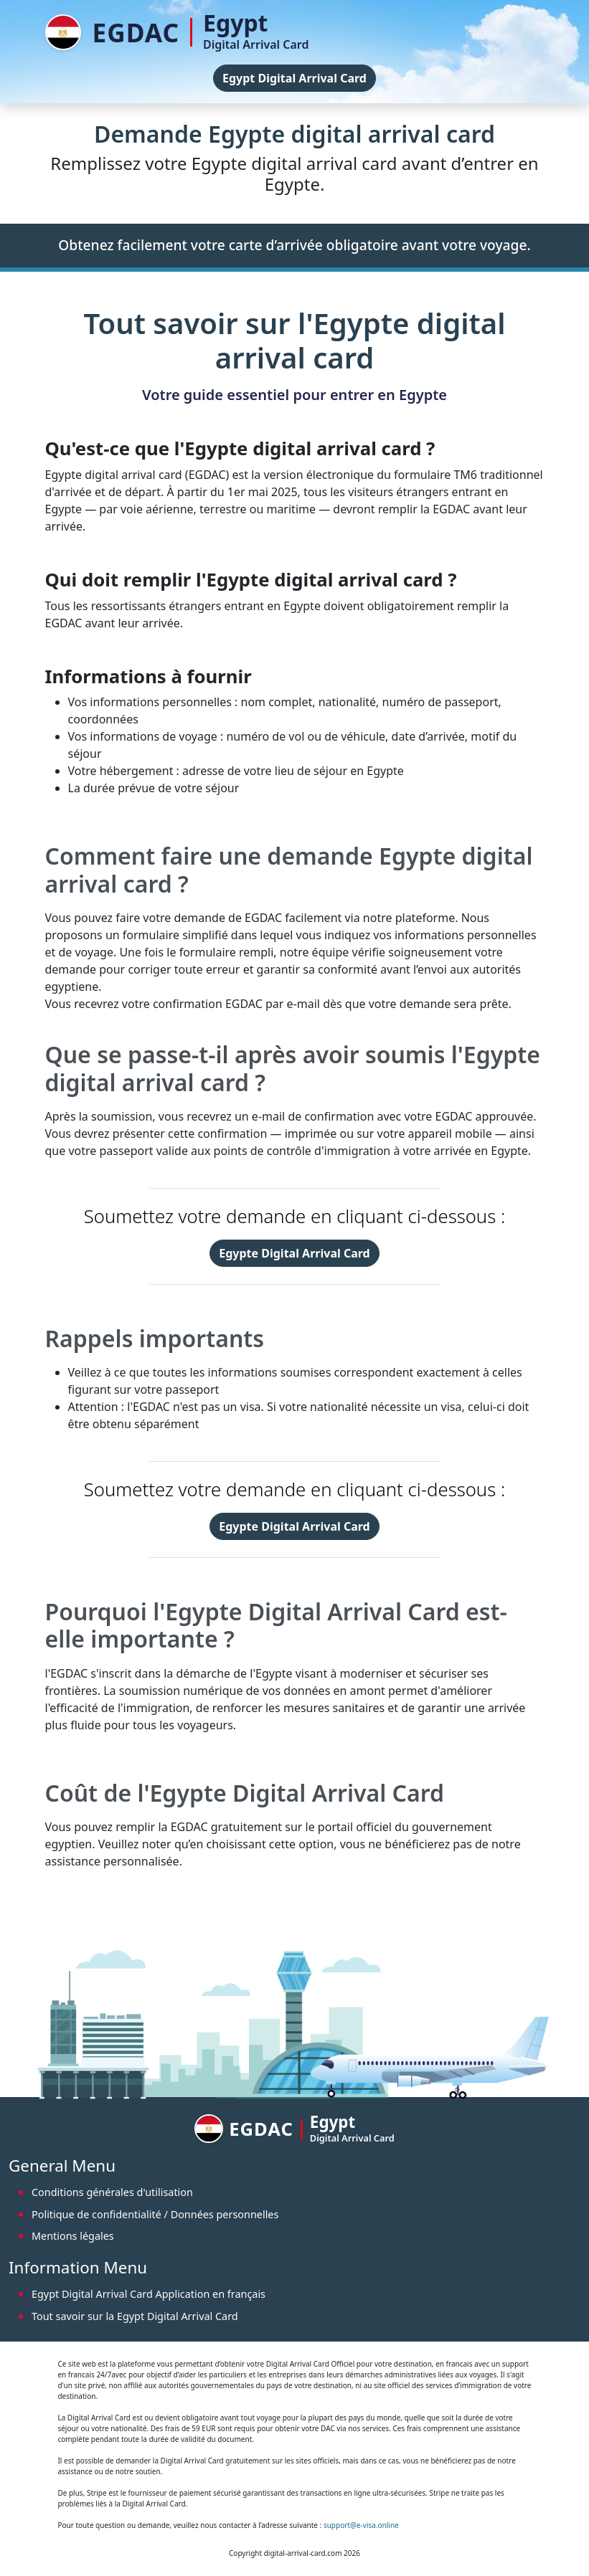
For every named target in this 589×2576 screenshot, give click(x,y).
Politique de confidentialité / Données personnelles (155, 2214)
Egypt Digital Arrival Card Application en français (148, 2294)
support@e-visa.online (361, 2525)
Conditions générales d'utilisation (112, 2192)
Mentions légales (73, 2236)
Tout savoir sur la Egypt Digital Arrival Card (135, 2316)
